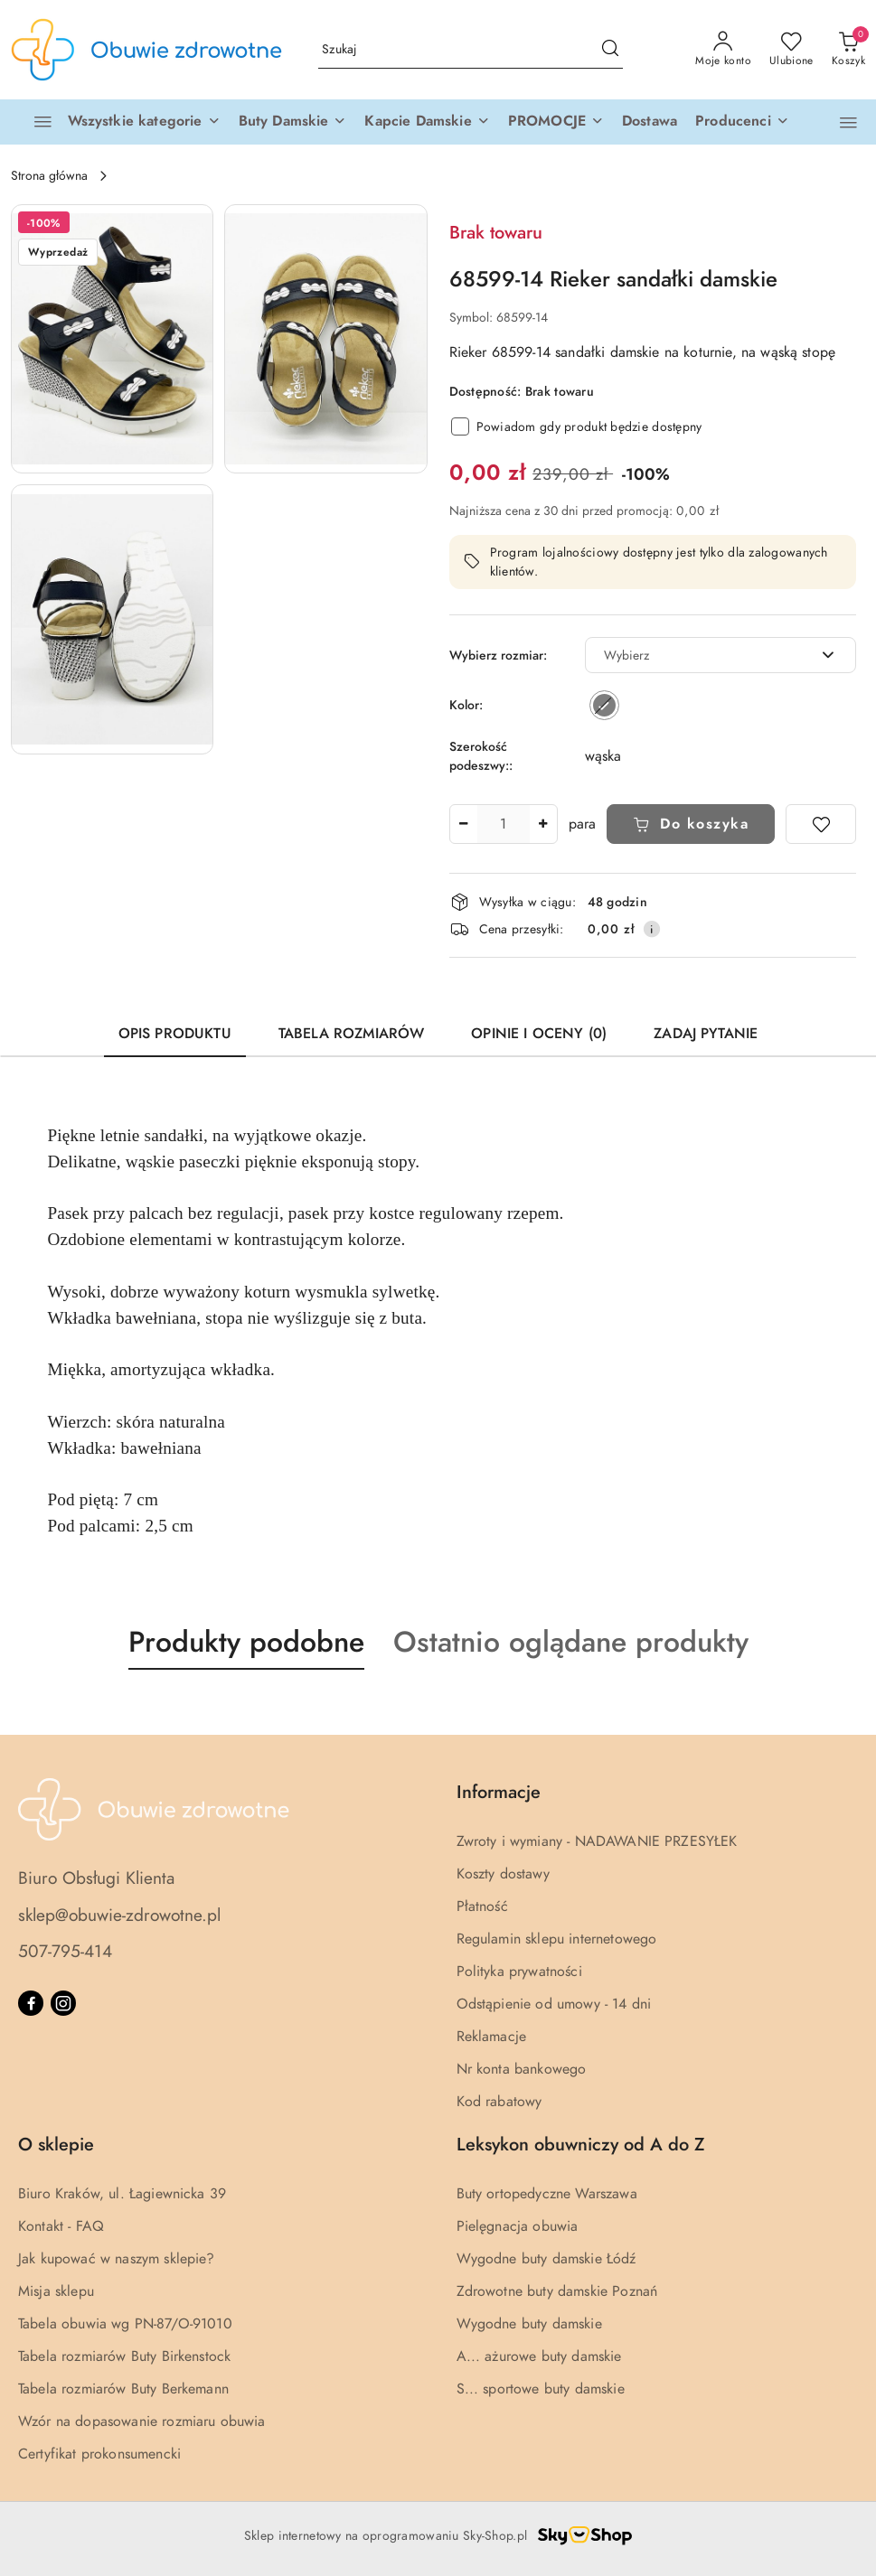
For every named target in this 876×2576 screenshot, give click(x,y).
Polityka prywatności (519, 1971)
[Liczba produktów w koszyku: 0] (848, 50)
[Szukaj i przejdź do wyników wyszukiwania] (610, 49)
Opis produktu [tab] (174, 1034)
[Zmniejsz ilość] (463, 824)
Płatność (482, 1906)
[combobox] (721, 655)
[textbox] (698, 655)
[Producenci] (742, 122)
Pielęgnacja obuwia (518, 2226)
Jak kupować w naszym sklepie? (116, 2259)
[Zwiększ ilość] (543, 824)
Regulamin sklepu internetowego (557, 1939)
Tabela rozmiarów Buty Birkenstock (124, 2356)
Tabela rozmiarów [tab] (351, 1034)
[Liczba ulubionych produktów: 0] (791, 50)
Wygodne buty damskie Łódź (546, 2259)
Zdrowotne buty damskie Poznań (557, 2291)
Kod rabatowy (499, 2102)
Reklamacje (492, 2037)
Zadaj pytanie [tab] (706, 1034)
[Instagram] (63, 2003)
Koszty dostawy (503, 1874)
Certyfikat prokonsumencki (99, 2454)
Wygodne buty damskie (529, 2324)
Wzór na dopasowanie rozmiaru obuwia (142, 2421)
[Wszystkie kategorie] (119, 122)
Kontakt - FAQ (61, 2226)
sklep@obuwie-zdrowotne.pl (119, 1915)
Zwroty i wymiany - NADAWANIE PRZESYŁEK (597, 1841)
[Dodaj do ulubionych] (821, 824)
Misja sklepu (56, 2291)
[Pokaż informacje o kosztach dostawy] (652, 929)
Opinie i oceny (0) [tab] (539, 1034)
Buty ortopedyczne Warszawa (547, 2194)
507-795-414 (65, 1951)
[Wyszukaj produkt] (470, 50)
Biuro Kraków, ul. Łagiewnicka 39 (122, 2194)
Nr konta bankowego (522, 2069)
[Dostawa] (649, 122)
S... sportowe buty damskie (541, 2389)
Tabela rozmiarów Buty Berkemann (123, 2389)
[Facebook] (30, 2003)
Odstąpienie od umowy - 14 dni (554, 2004)
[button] (293, 122)
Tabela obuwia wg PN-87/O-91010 (125, 2324)
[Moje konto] (723, 50)
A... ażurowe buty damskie (539, 2356)
